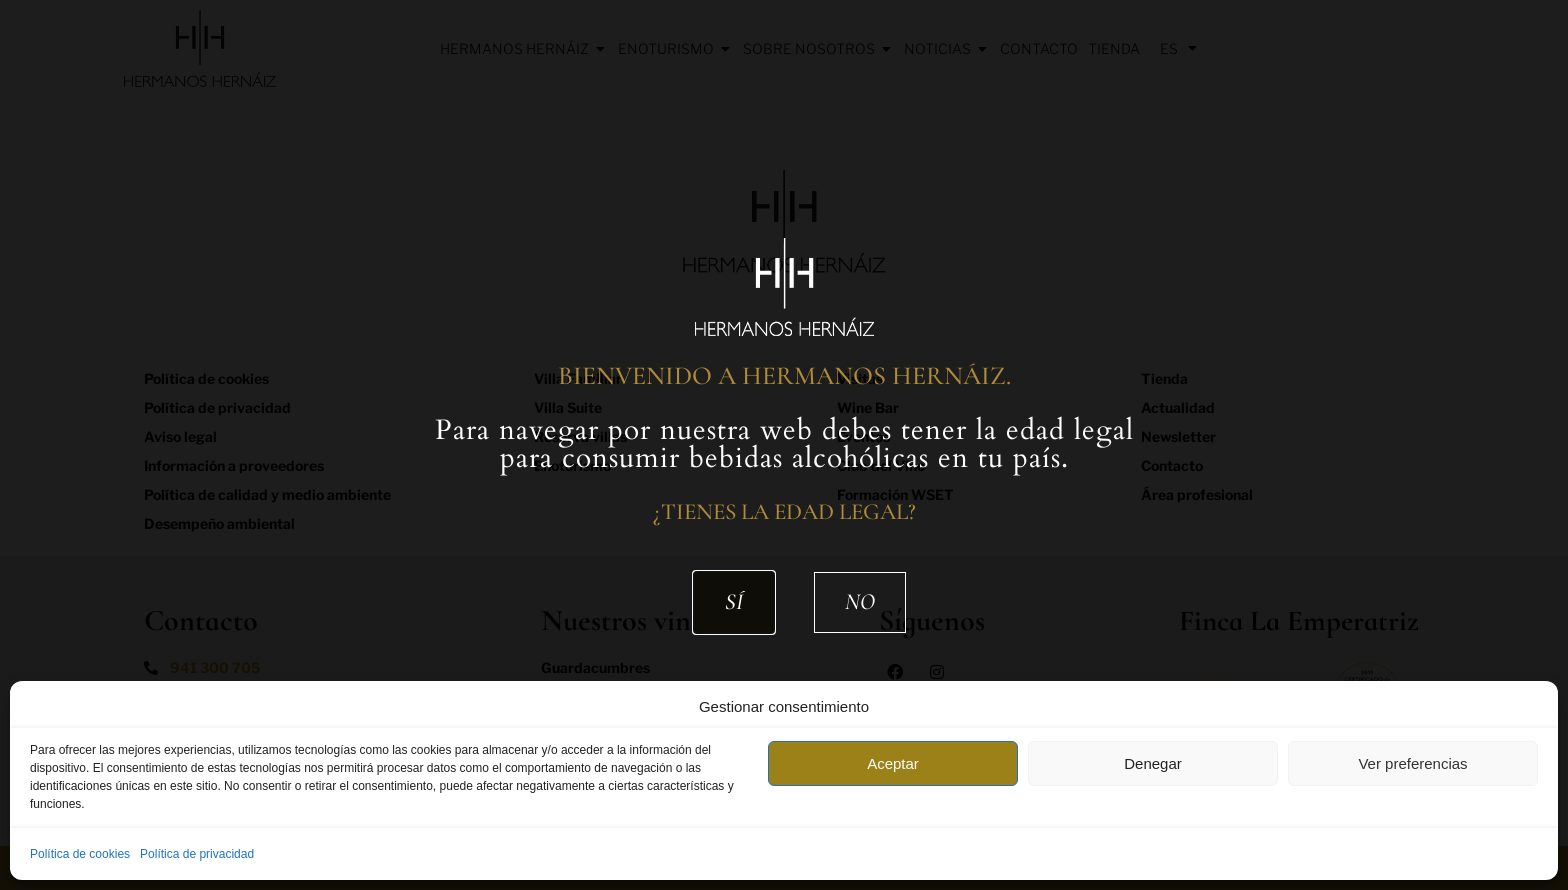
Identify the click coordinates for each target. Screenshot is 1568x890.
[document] (784, 445)
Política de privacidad (197, 854)
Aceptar (893, 763)
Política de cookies (80, 854)
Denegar (1153, 763)
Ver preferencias (1412, 763)
